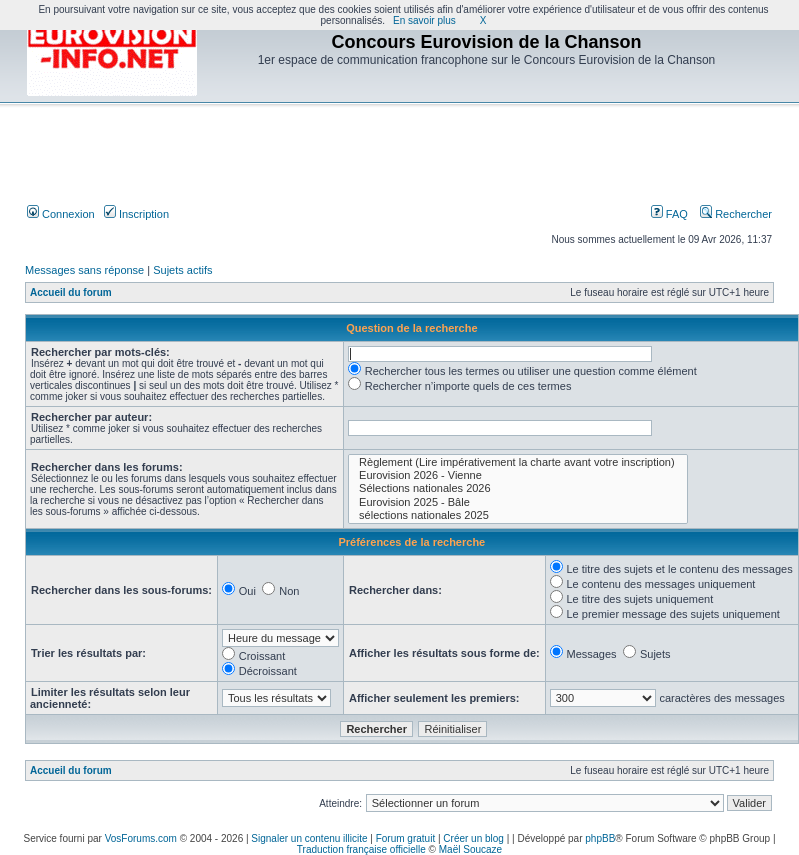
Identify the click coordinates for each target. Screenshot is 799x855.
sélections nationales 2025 (518, 515)
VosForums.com (141, 838)
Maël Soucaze (470, 849)
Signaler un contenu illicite (309, 838)
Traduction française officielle (361, 849)
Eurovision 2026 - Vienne (518, 475)
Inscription (136, 214)
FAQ (669, 214)
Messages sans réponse (84, 270)
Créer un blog (473, 838)
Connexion (61, 214)
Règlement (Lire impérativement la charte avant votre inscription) (518, 462)
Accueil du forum (71, 292)
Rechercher (736, 214)
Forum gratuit (405, 838)
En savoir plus (424, 20)
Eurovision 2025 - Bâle (518, 502)
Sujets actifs (182, 270)
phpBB (600, 838)
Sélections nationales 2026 (518, 488)
